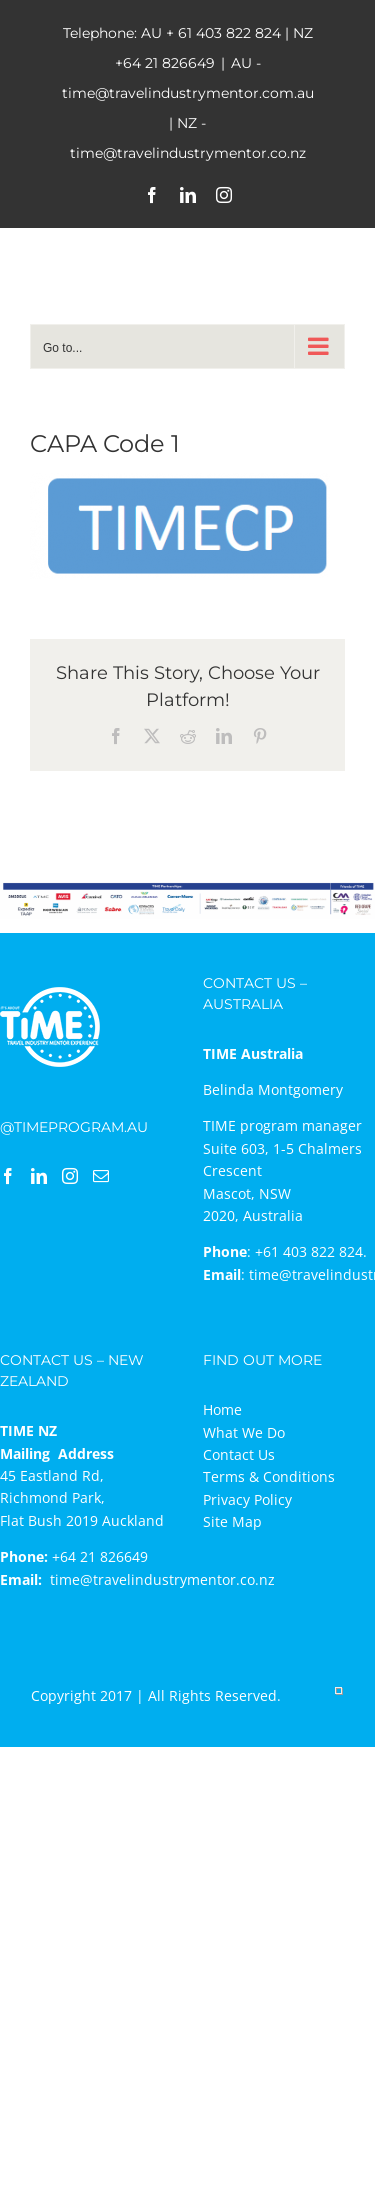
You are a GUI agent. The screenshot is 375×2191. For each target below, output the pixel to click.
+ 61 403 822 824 (223, 33)
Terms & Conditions (269, 1476)
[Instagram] (70, 1176)
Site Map (232, 1521)
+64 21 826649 (165, 63)
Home (222, 1409)
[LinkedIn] (39, 1176)
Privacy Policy (247, 1499)
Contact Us (239, 1454)
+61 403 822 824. (311, 1251)
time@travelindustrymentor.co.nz (162, 1579)
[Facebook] (8, 1176)
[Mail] (101, 1176)
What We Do (244, 1432)
